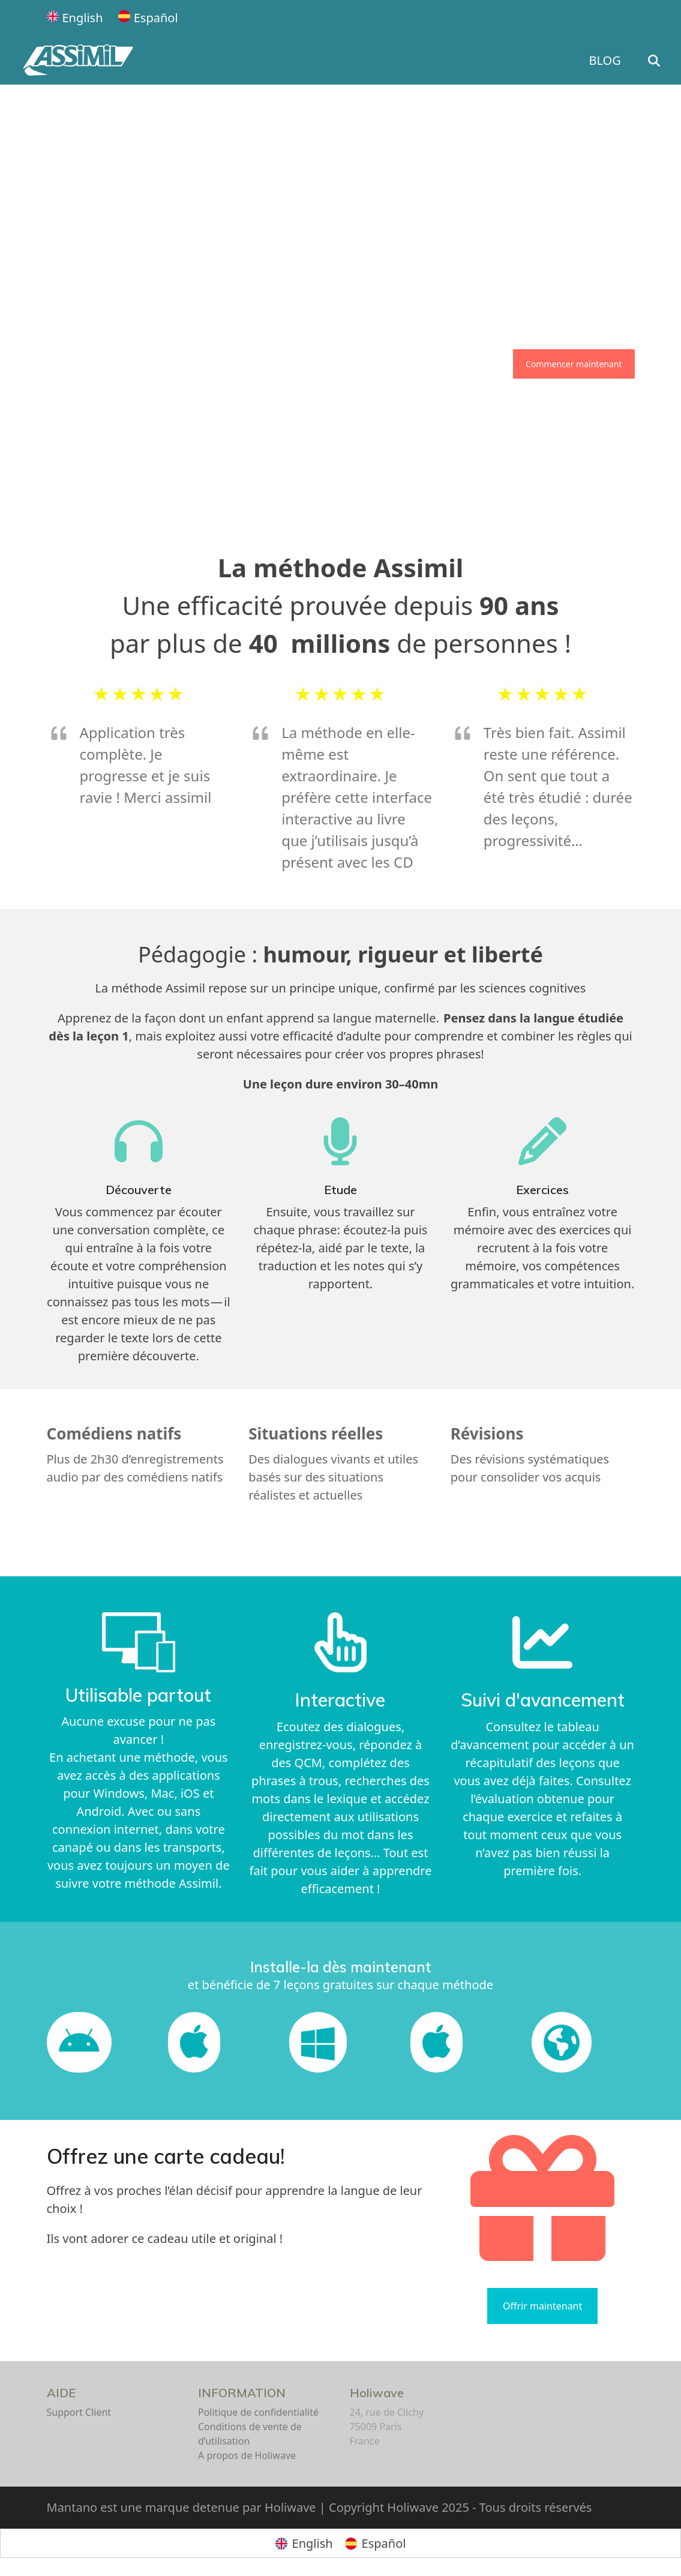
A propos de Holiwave (247, 2455)
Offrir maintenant (542, 2306)
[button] (657, 61)
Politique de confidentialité (258, 2412)
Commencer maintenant (574, 364)
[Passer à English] (75, 18)
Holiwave (377, 2392)
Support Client (79, 2412)
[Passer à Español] (148, 18)
